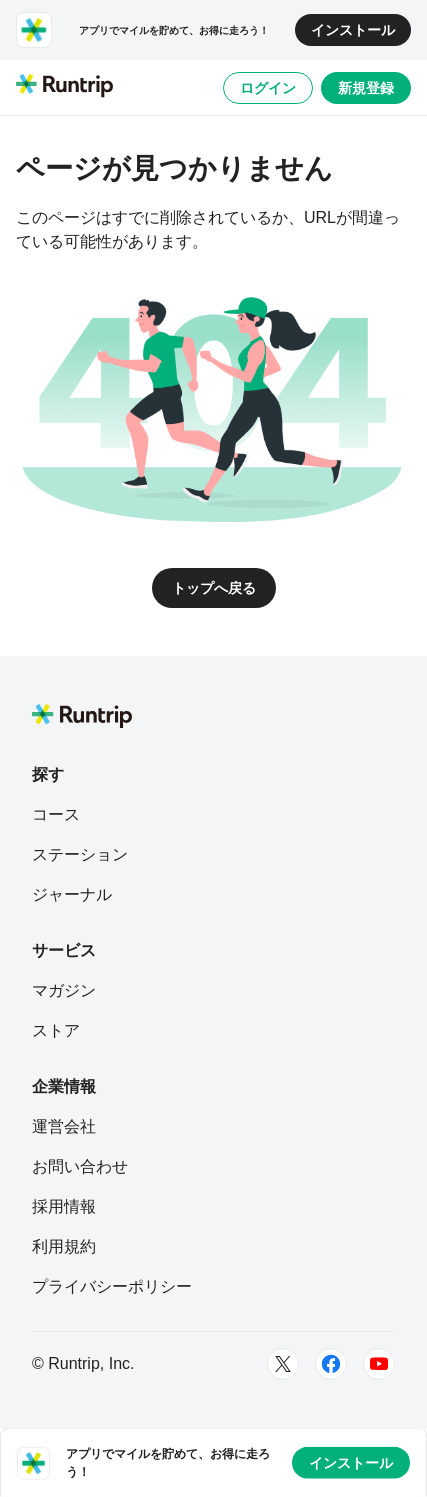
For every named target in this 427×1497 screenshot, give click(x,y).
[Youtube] (379, 1364)
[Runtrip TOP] (64, 87)
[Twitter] (283, 1364)
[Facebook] (331, 1364)
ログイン (268, 88)
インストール (353, 30)
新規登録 (366, 88)
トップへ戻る (214, 588)
